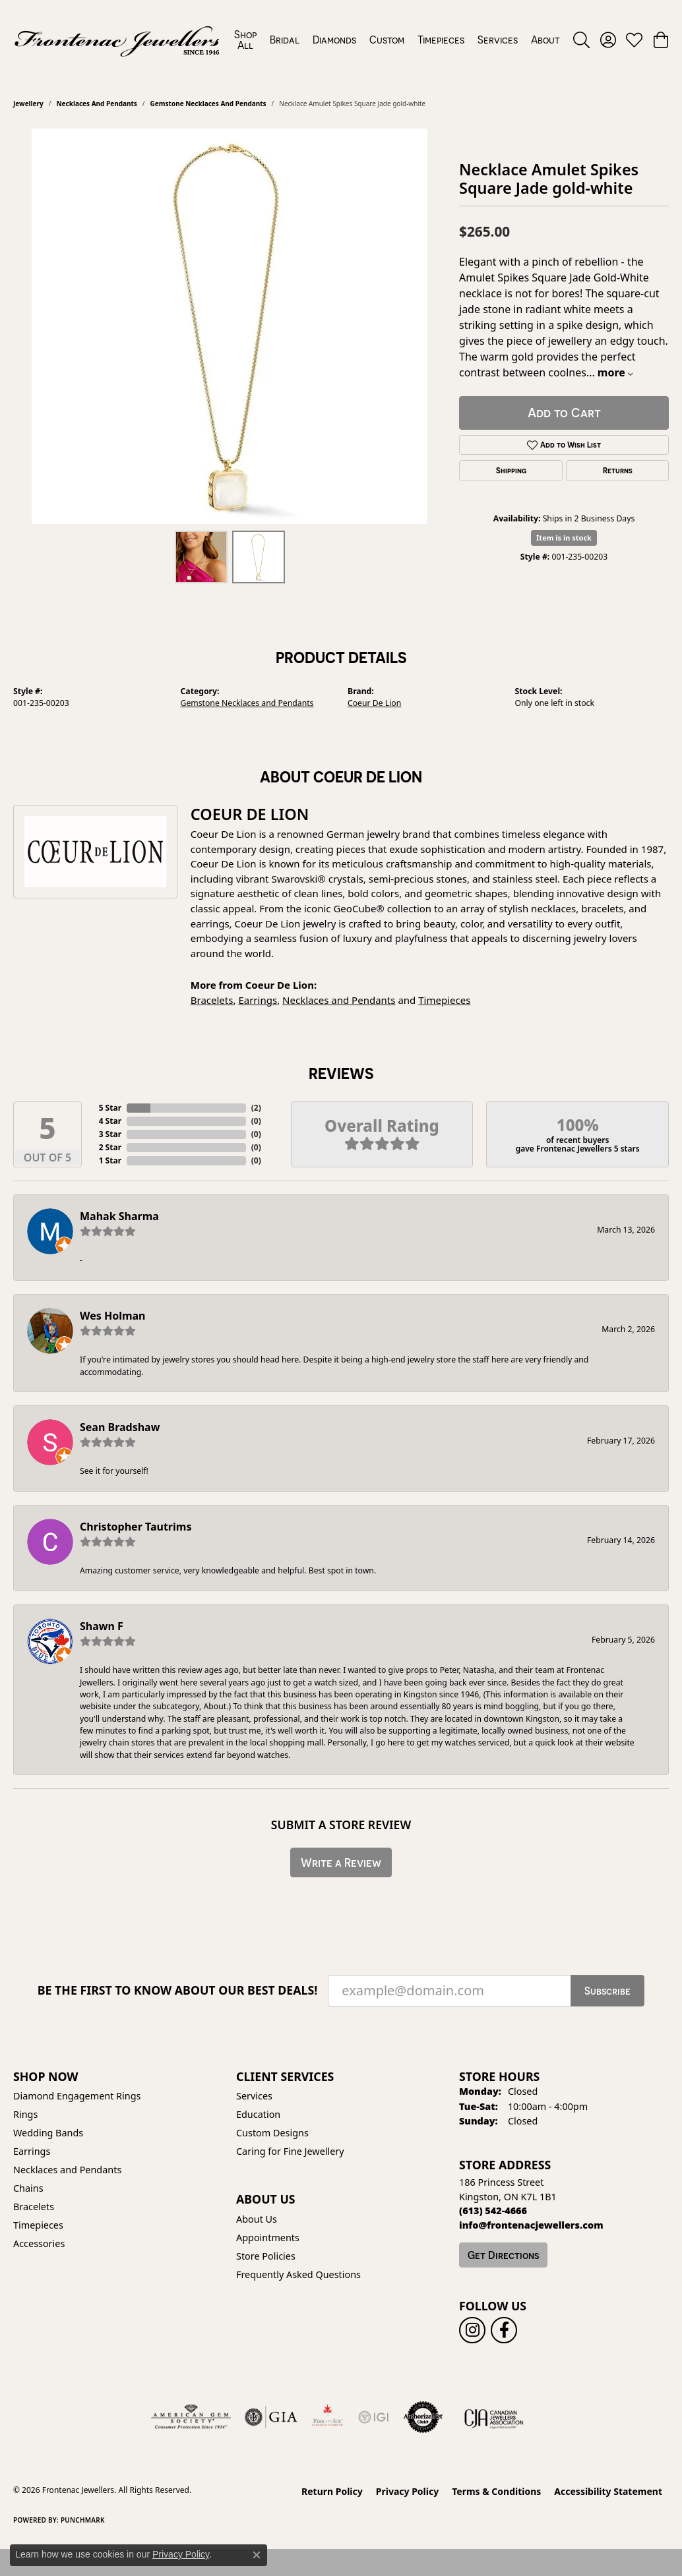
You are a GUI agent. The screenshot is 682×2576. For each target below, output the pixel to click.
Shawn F (101, 1626)
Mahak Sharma (119, 1216)
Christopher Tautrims (135, 1526)
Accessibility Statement (608, 2491)
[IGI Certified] (373, 2417)
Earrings (257, 1000)
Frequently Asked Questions (298, 2274)
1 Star (110, 1160)
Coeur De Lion (374, 703)
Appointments (267, 2237)
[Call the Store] (493, 2210)
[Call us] (531, 2225)
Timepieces (441, 39)
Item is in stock (564, 537)
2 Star (110, 1147)
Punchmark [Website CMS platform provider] (83, 2520)
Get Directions (503, 2255)
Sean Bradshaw (120, 1427)
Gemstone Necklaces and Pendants (208, 103)
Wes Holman (113, 1315)
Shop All (245, 39)
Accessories (39, 2243)
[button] (581, 39)
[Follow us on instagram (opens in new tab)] (472, 2330)
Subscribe (607, 1991)
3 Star (110, 1134)
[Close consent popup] (257, 2555)
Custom (386, 39)
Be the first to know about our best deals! (178, 1990)
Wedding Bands (48, 2132)
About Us (256, 2219)
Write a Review (341, 1862)
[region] (229, 326)
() (256, 1107)
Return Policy (332, 2491)
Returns (618, 470)
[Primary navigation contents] (397, 39)
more (615, 372)
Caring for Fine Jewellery (290, 2151)
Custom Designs (272, 2132)
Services (498, 39)
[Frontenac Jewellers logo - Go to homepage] (117, 39)
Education (258, 2114)
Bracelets (212, 1000)
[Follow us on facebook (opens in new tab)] (504, 2330)
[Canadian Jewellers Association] (494, 2417)
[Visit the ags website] (191, 2417)
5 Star (110, 1107)
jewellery (28, 103)
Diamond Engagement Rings (76, 2096)
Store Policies (265, 2256)
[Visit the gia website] (271, 2417)
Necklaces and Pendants (96, 103)
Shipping (511, 470)
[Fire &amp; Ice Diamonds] (327, 2417)
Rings (25, 2114)
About (545, 39)
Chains (28, 2188)
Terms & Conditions (496, 2491)
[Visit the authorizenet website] (423, 2417)
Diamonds (334, 39)
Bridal (284, 39)
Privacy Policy (407, 2491)
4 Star (110, 1121)
